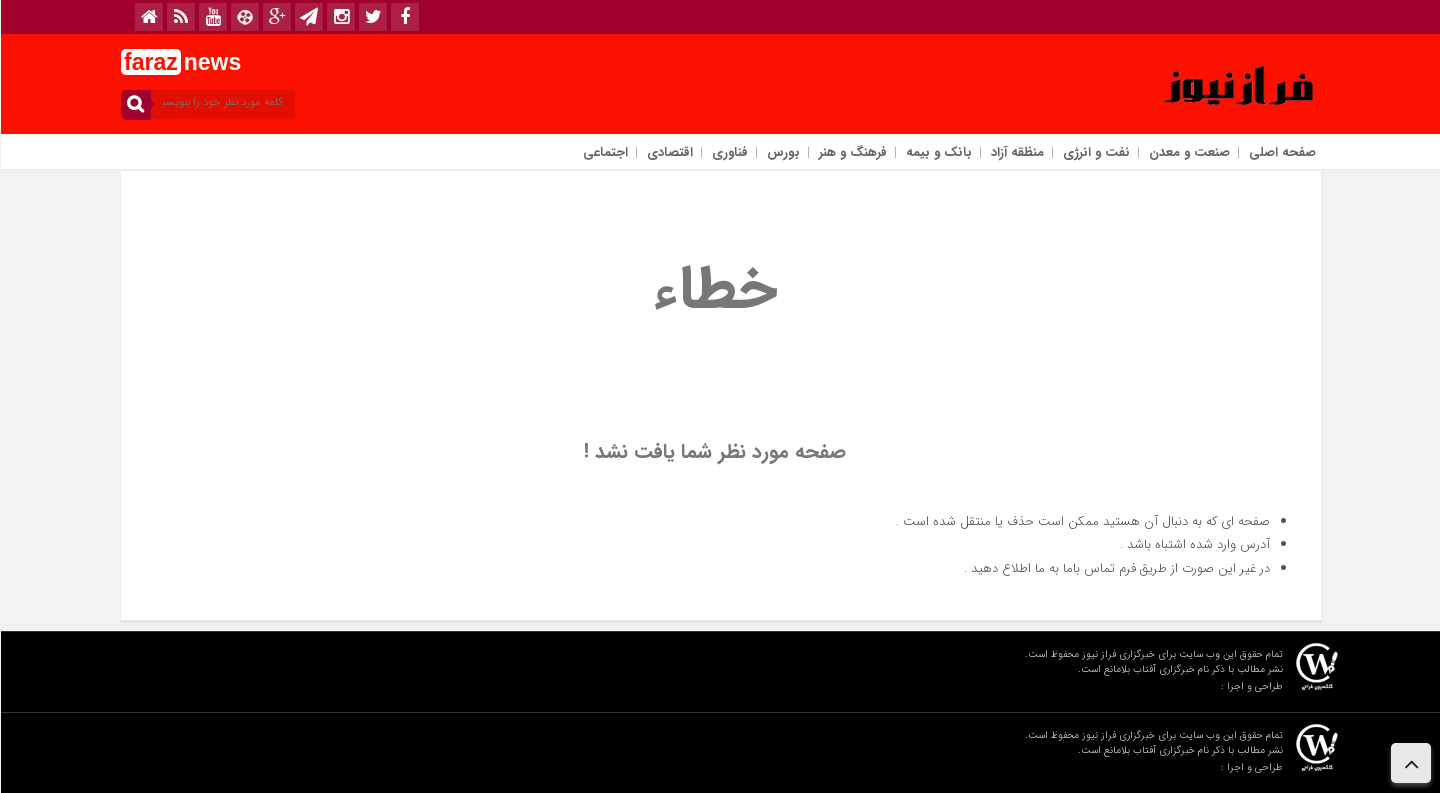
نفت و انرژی (1095, 152)
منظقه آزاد (1016, 152)
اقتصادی (669, 152)
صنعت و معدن (1188, 152)
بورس (782, 152)
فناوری (729, 152)
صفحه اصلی (1281, 152)
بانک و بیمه (938, 152)
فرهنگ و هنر (852, 152)
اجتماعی (604, 152)
